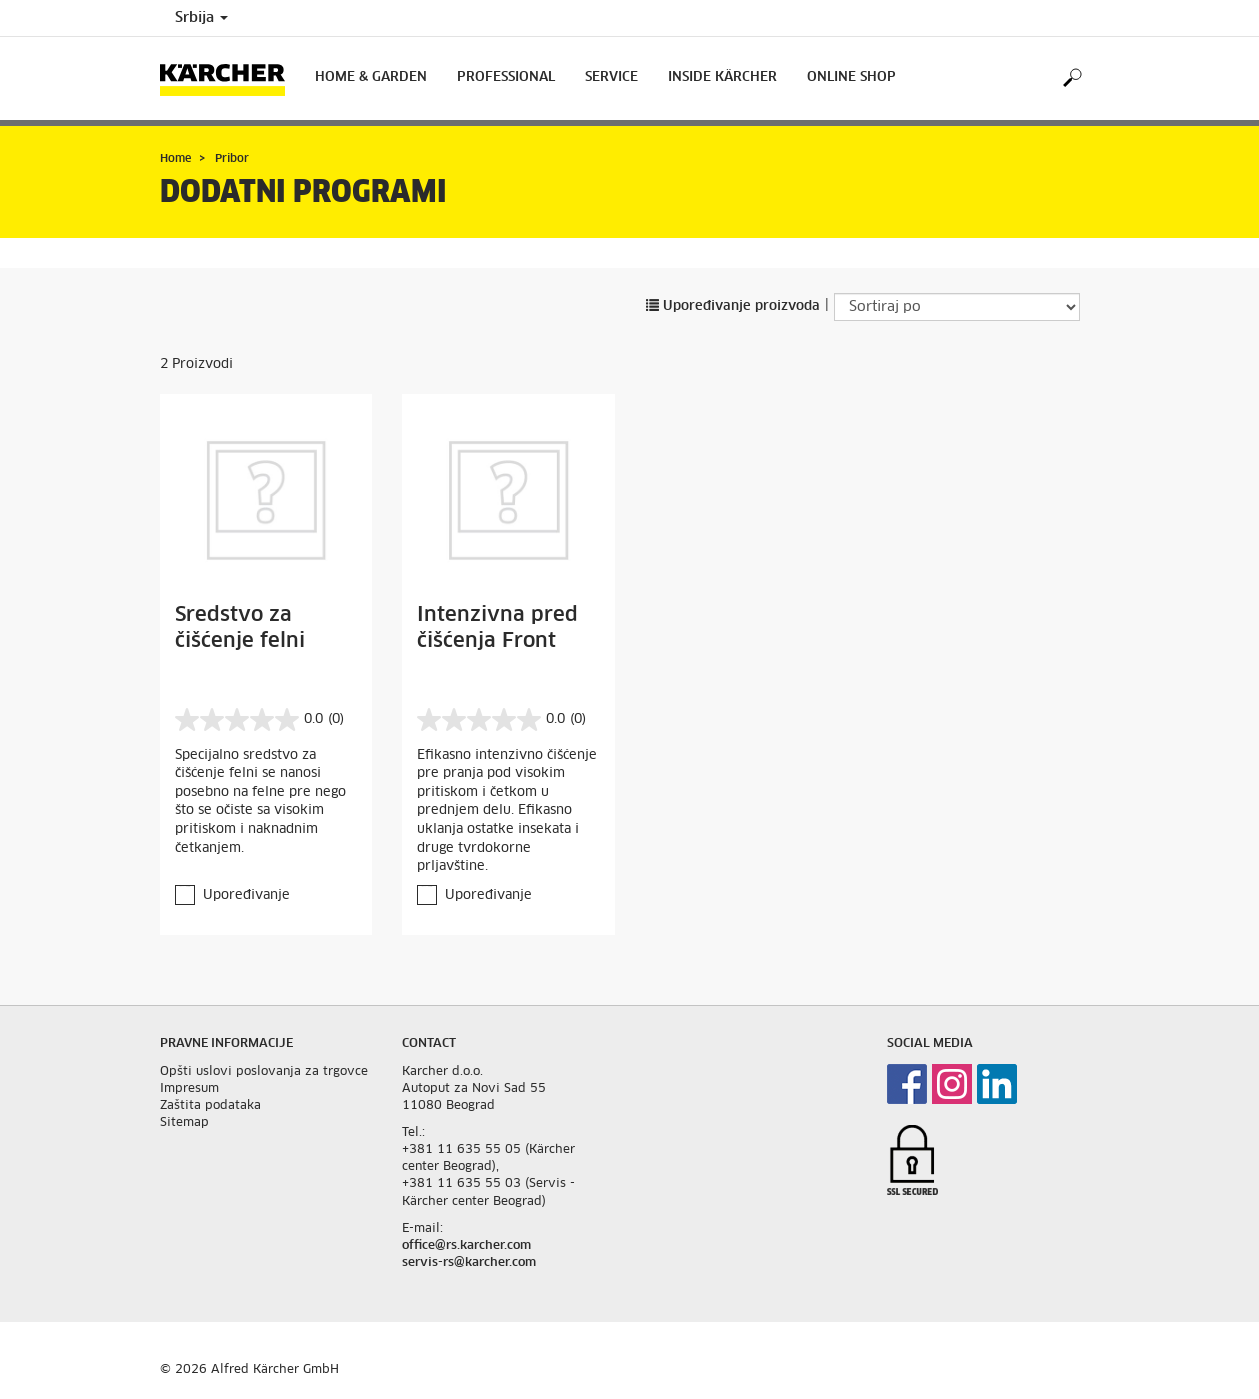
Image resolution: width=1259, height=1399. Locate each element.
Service (611, 77)
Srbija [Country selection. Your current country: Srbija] (201, 18)
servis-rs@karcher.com (469, 1263)
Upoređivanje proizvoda (733, 306)
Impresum (189, 1089)
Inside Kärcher (722, 77)
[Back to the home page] (230, 78)
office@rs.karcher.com (466, 1246)
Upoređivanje (246, 895)
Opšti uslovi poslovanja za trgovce (264, 1072)
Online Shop (851, 77)
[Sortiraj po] (957, 307)
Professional (506, 77)
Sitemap (184, 1123)
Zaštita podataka (210, 1106)
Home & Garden (371, 77)
